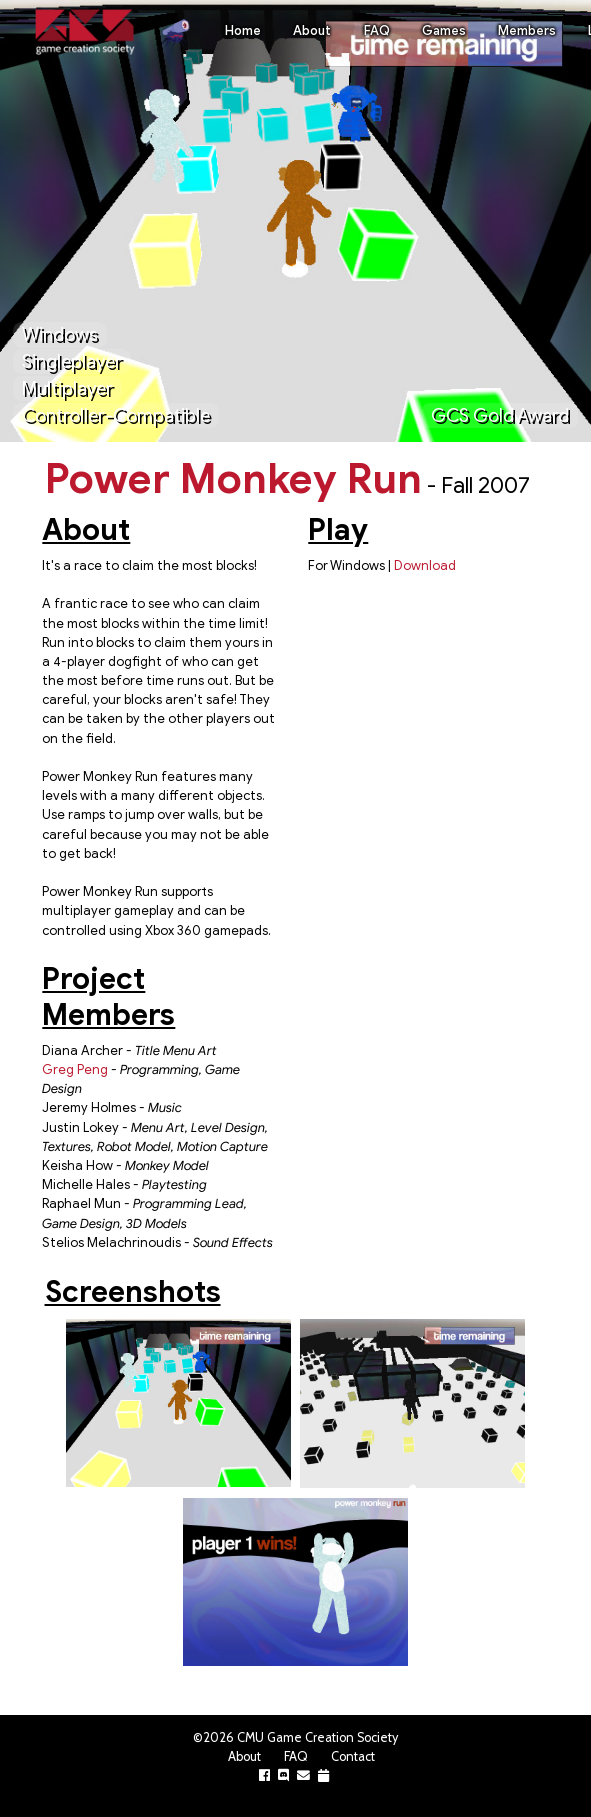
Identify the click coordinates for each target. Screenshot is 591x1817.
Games (444, 31)
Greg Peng (75, 1070)
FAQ (377, 31)
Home (243, 31)
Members (527, 31)
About (312, 31)
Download (425, 566)
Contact (353, 1756)
